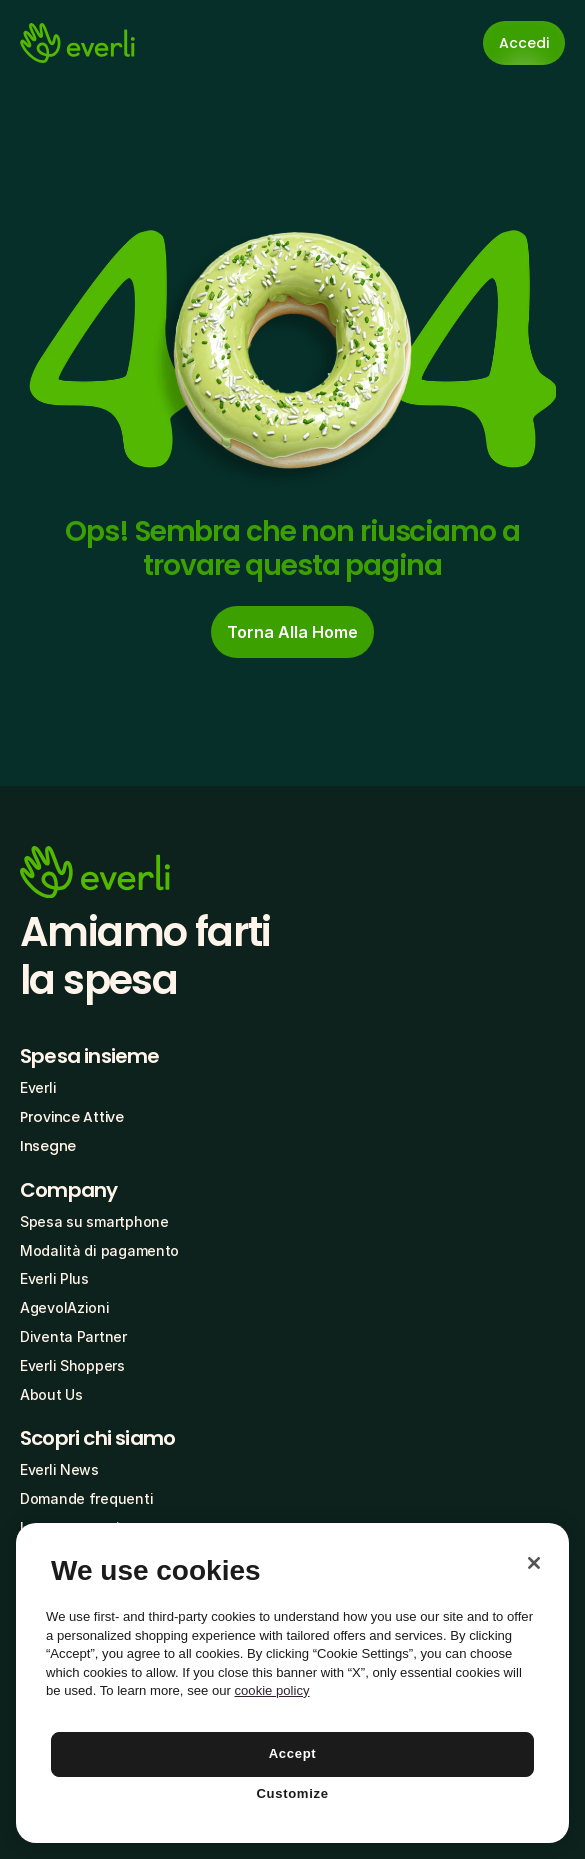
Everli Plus (54, 1278)
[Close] (534, 1563)
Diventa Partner (73, 1336)
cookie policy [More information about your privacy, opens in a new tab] (272, 1690)
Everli (38, 1087)
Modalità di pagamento (99, 1250)
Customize (292, 1793)
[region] (292, 1683)
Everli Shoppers (72, 1365)
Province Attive (72, 1117)
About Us (51, 1394)
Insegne (48, 1146)
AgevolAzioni (65, 1307)
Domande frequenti (86, 1498)
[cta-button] (292, 632)
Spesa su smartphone (94, 1221)
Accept (293, 1753)
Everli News (59, 1469)
